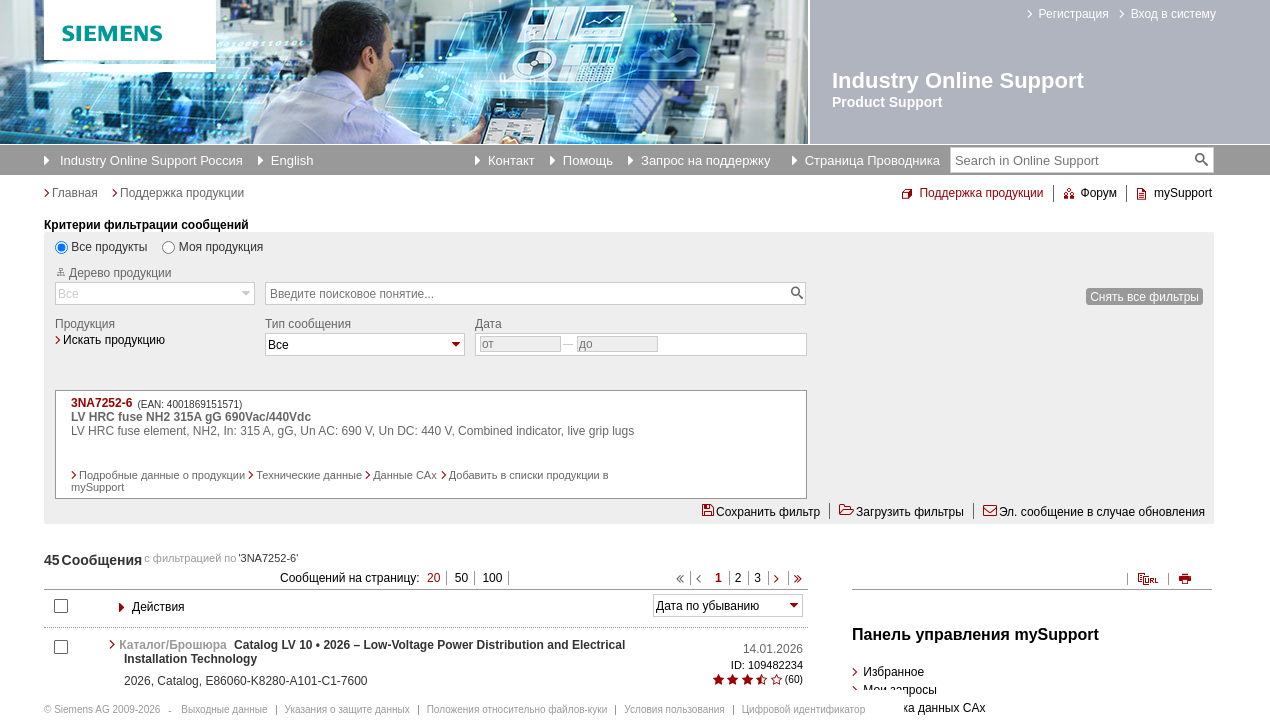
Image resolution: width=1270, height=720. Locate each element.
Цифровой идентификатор (803, 709)
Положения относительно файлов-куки (517, 709)
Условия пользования (674, 709)
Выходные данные (224, 709)
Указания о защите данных (347, 709)
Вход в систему (1173, 14)
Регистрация (1074, 14)
